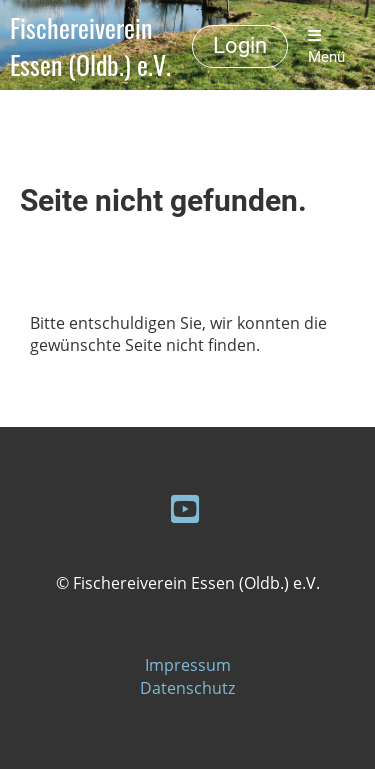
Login (240, 45)
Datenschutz (187, 688)
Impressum (188, 665)
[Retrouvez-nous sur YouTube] (185, 508)
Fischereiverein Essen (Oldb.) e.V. (90, 47)
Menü (326, 47)
